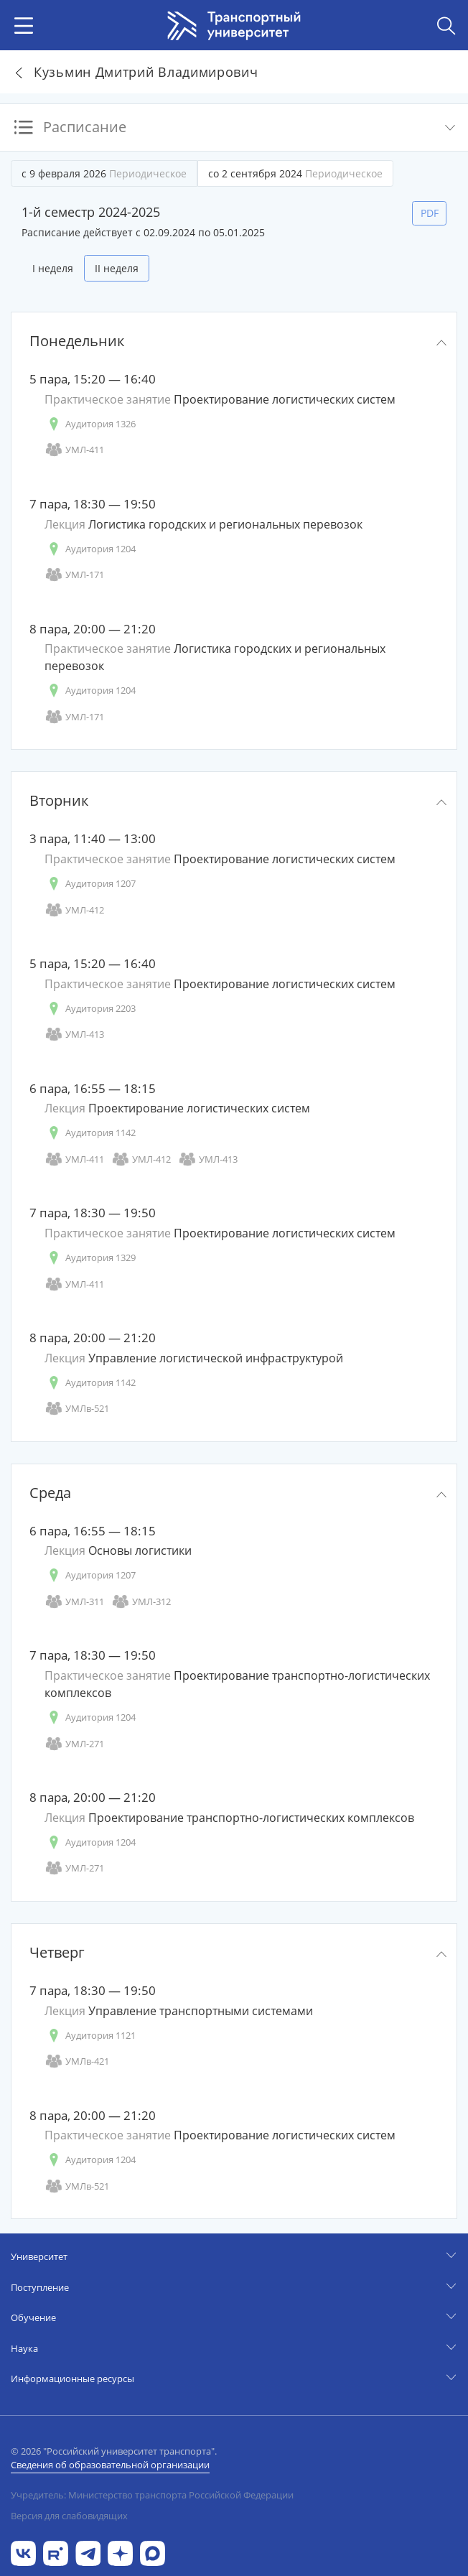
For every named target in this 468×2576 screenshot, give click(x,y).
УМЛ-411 (74, 450)
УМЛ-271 (74, 1744)
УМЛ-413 (74, 1034)
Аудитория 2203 (90, 1008)
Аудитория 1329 (90, 1258)
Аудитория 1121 (90, 2035)
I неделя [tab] (52, 268)
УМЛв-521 (77, 1408)
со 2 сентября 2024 (295, 173)
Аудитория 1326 (90, 424)
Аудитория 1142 (90, 1133)
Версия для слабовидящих (69, 2515)
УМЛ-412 (74, 910)
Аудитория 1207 (90, 884)
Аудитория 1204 (90, 549)
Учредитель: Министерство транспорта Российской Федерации (152, 2494)
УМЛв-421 (77, 2061)
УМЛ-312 (141, 1602)
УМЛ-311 (74, 1602)
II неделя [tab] (117, 268)
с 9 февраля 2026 (104, 173)
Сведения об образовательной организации (110, 2464)
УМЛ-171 (74, 575)
